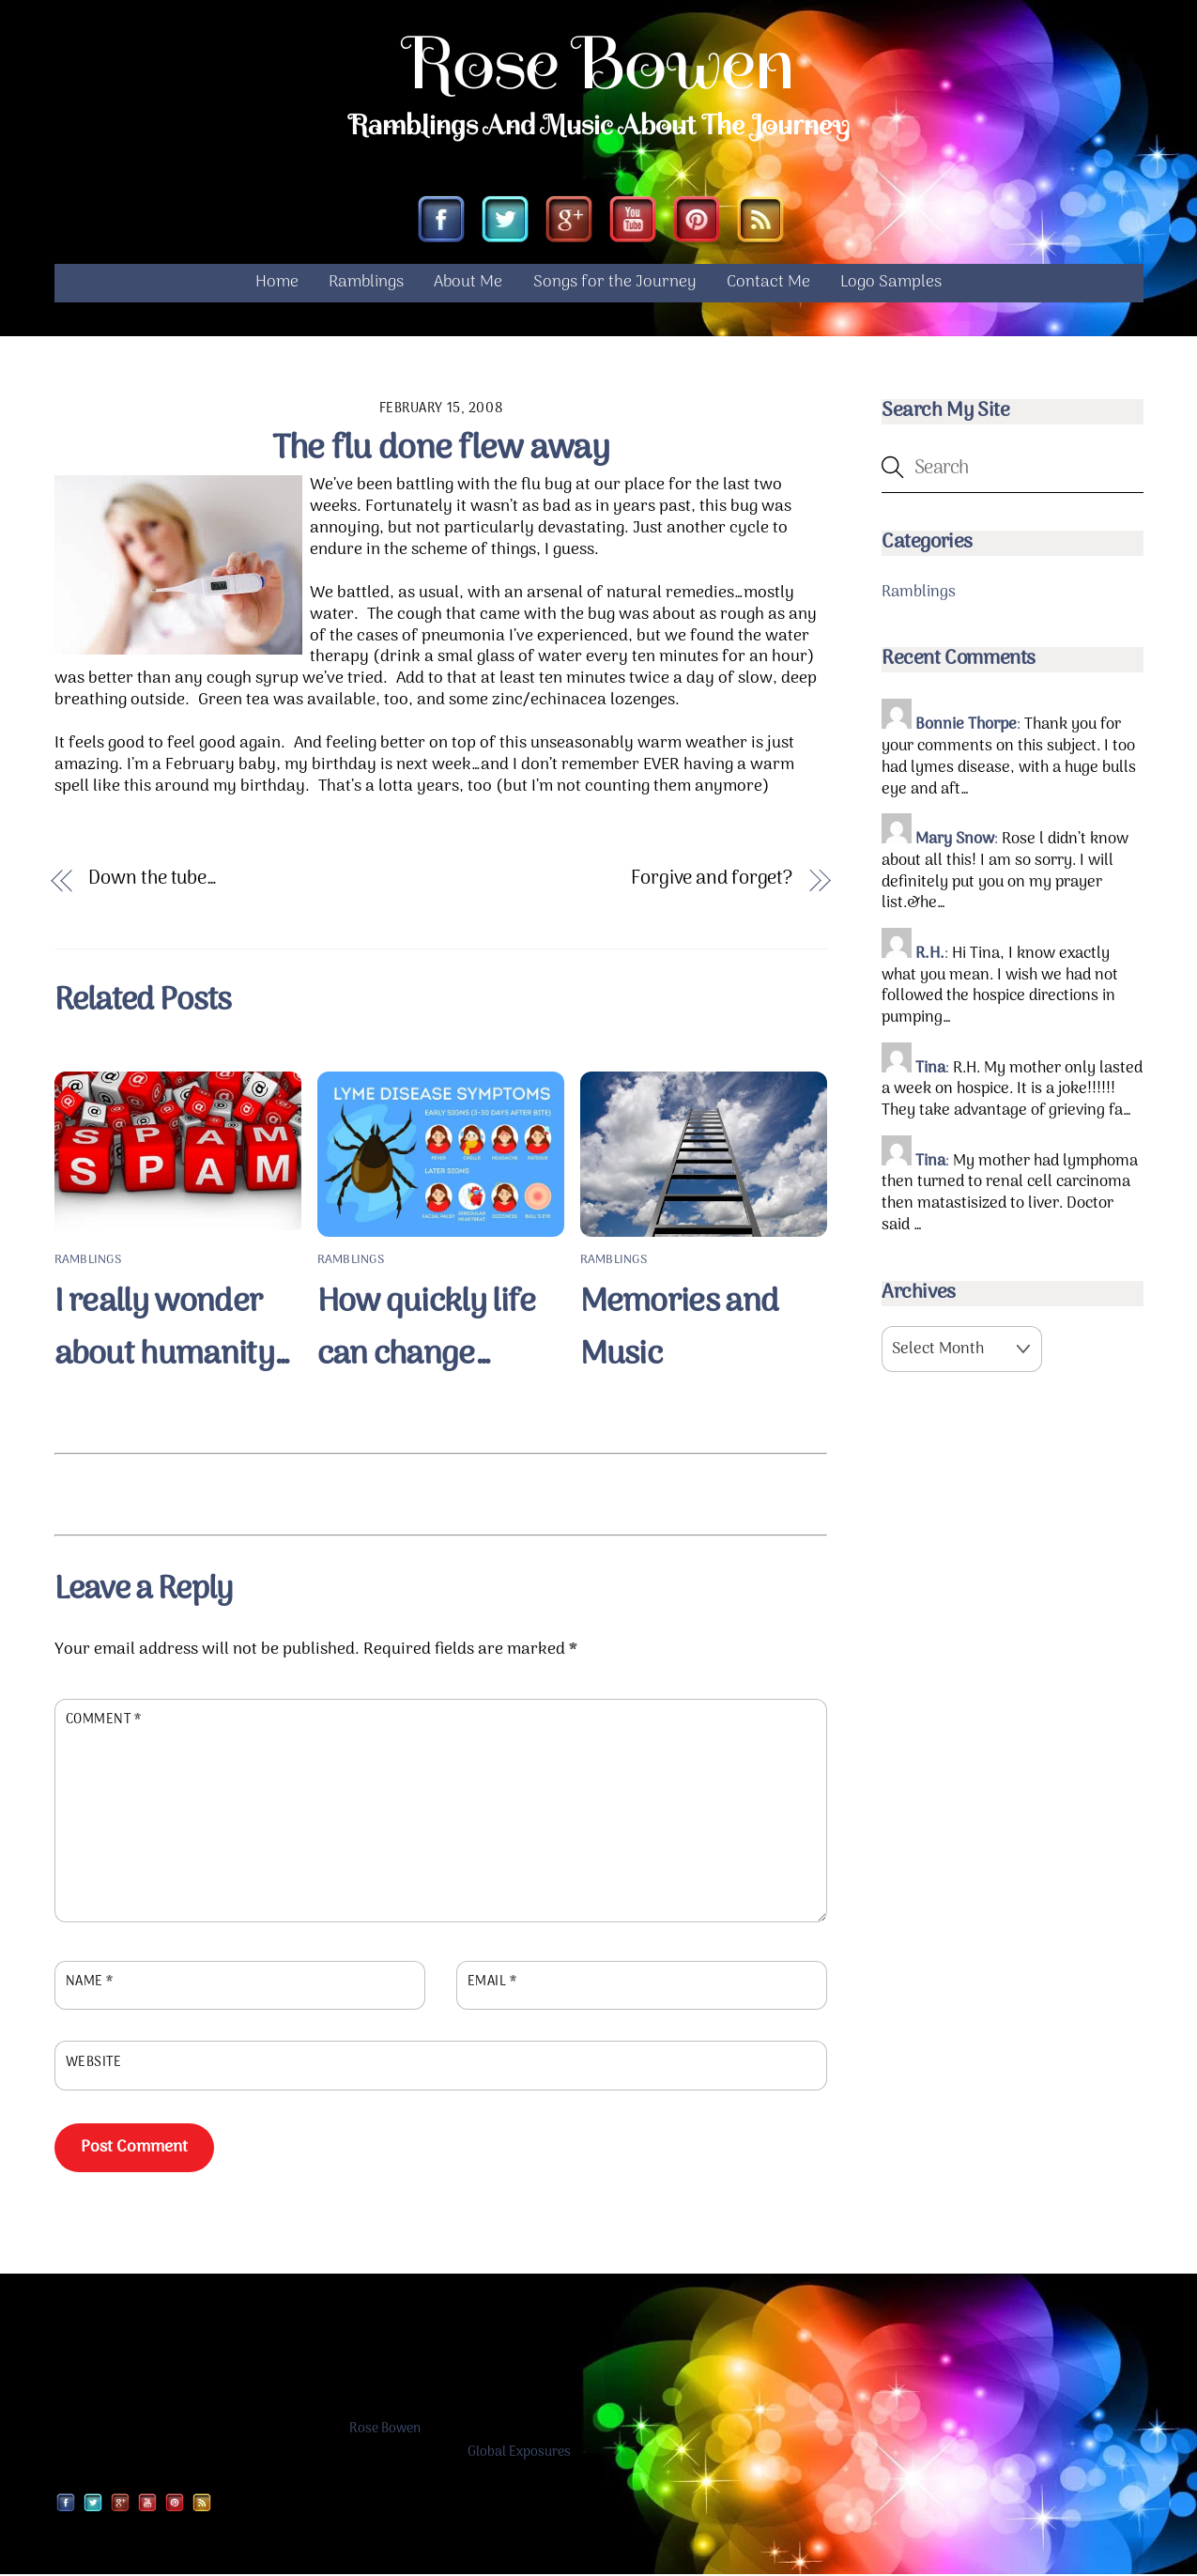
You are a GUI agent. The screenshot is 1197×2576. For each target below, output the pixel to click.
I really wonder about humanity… (172, 1329)
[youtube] (633, 223)
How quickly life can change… (426, 1329)
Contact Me (768, 284)
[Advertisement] (440, 1492)
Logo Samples (891, 284)
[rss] (760, 223)
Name (90, 1984)
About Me (468, 284)
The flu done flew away (440, 451)
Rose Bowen (385, 2430)
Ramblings (366, 284)
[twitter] (505, 223)
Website (94, 2064)
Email (492, 1984)
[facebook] (441, 223)
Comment (104, 1722)
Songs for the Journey (615, 284)
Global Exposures (519, 2454)
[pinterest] (697, 223)
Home (277, 284)
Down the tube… (152, 881)
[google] (569, 223)
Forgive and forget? (711, 881)
